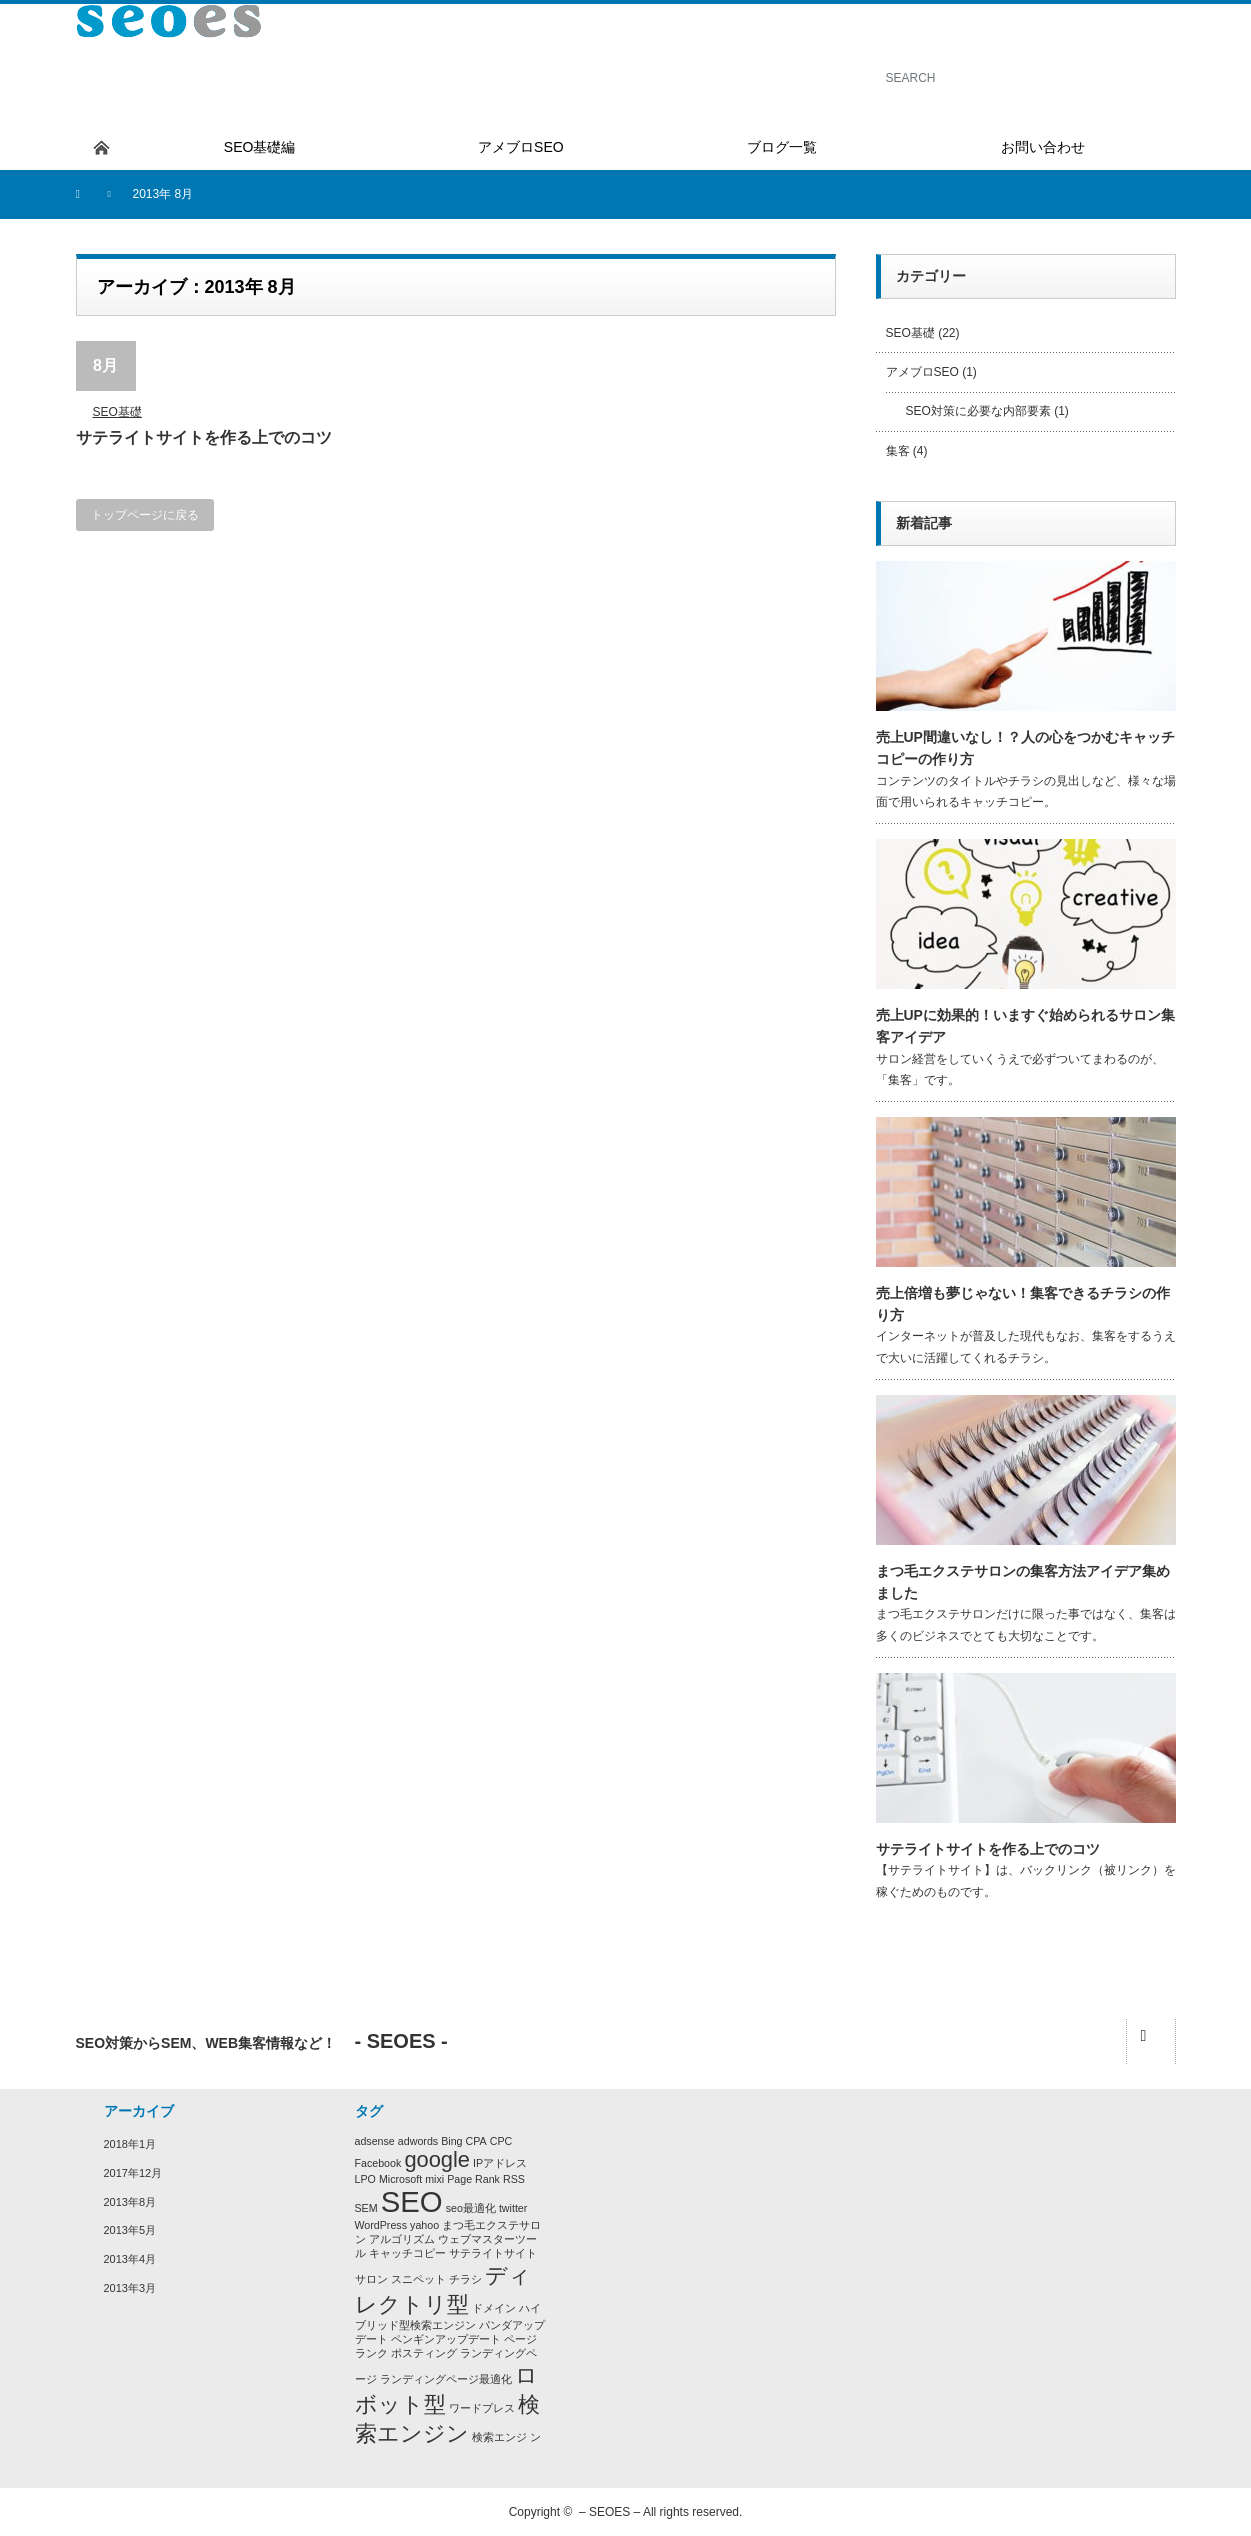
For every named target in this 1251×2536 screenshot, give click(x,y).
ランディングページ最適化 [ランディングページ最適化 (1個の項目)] (446, 2379)
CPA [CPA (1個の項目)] (476, 2141)
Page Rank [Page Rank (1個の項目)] (473, 2179)
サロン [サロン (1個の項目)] (371, 2279)
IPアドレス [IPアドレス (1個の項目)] (500, 2163)
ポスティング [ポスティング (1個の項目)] (424, 2353)
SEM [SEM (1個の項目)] (366, 2208)
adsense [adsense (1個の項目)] (375, 2141)
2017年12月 (133, 2173)
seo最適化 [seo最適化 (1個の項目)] (471, 2208)
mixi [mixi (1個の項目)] (434, 2179)
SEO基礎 (117, 412)
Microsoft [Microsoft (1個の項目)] (400, 2179)
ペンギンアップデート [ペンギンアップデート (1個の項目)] (446, 2339)
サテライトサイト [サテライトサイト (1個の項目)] (493, 2253)
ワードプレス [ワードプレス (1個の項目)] (482, 2408)
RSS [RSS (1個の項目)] (514, 2179)
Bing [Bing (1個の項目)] (451, 2141)
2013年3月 (130, 2288)
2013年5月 (130, 2230)
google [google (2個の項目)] (437, 2159)
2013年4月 (130, 2259)
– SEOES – (609, 2512)
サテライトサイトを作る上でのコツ (204, 437)
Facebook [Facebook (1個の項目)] (378, 2163)
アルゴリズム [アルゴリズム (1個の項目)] (402, 2239)
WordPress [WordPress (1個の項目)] (381, 2225)
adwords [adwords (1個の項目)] (418, 2141)
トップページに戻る (145, 515)
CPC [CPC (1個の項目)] (501, 2141)
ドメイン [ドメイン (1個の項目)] (494, 2308)
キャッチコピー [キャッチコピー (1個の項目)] (407, 2253)
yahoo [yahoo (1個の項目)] (424, 2225)
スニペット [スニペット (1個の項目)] (418, 2279)
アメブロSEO (922, 372)
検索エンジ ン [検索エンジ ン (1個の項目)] (506, 2437)
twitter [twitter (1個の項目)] (513, 2208)
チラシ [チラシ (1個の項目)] (465, 2279)
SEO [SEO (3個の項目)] (412, 2201)
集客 (898, 451)
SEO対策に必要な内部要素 (978, 411)
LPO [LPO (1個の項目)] (365, 2179)
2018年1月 (130, 2144)
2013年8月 (130, 2202)
